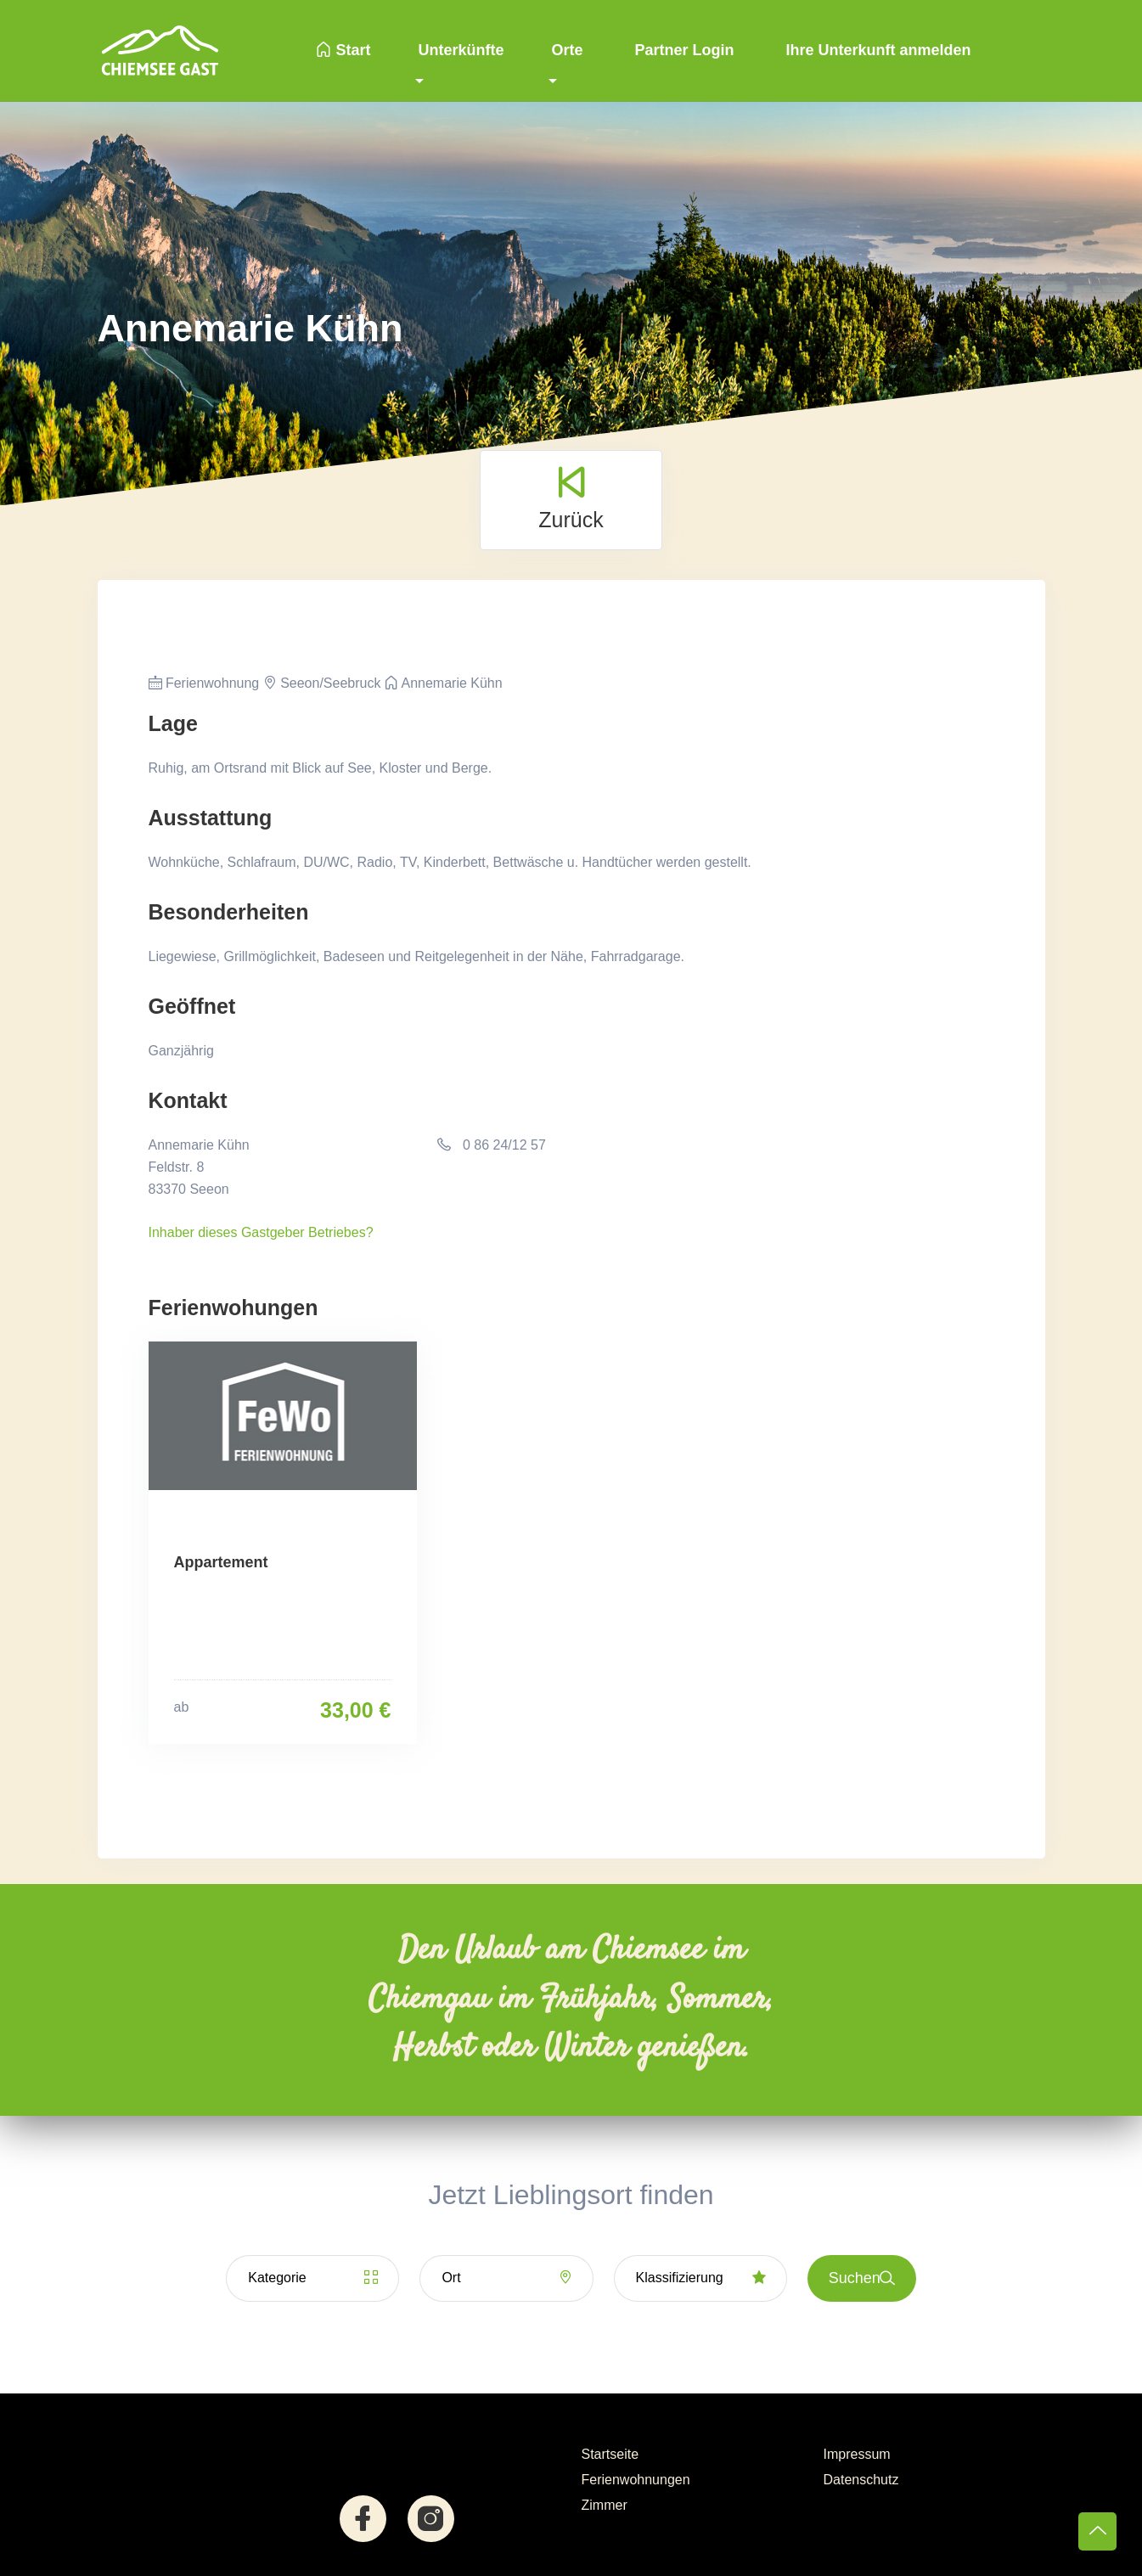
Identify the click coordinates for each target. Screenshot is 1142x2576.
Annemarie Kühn (444, 683)
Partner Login (682, 50)
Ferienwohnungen (636, 2479)
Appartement (221, 1562)
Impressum (857, 2454)
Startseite (610, 2454)
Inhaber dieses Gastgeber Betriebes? (261, 1232)
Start (343, 50)
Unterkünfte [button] (460, 50)
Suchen (862, 2278)
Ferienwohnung (204, 683)
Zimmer (604, 2505)
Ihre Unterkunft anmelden (876, 50)
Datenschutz (861, 2479)
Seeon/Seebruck (322, 683)
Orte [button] (566, 50)
